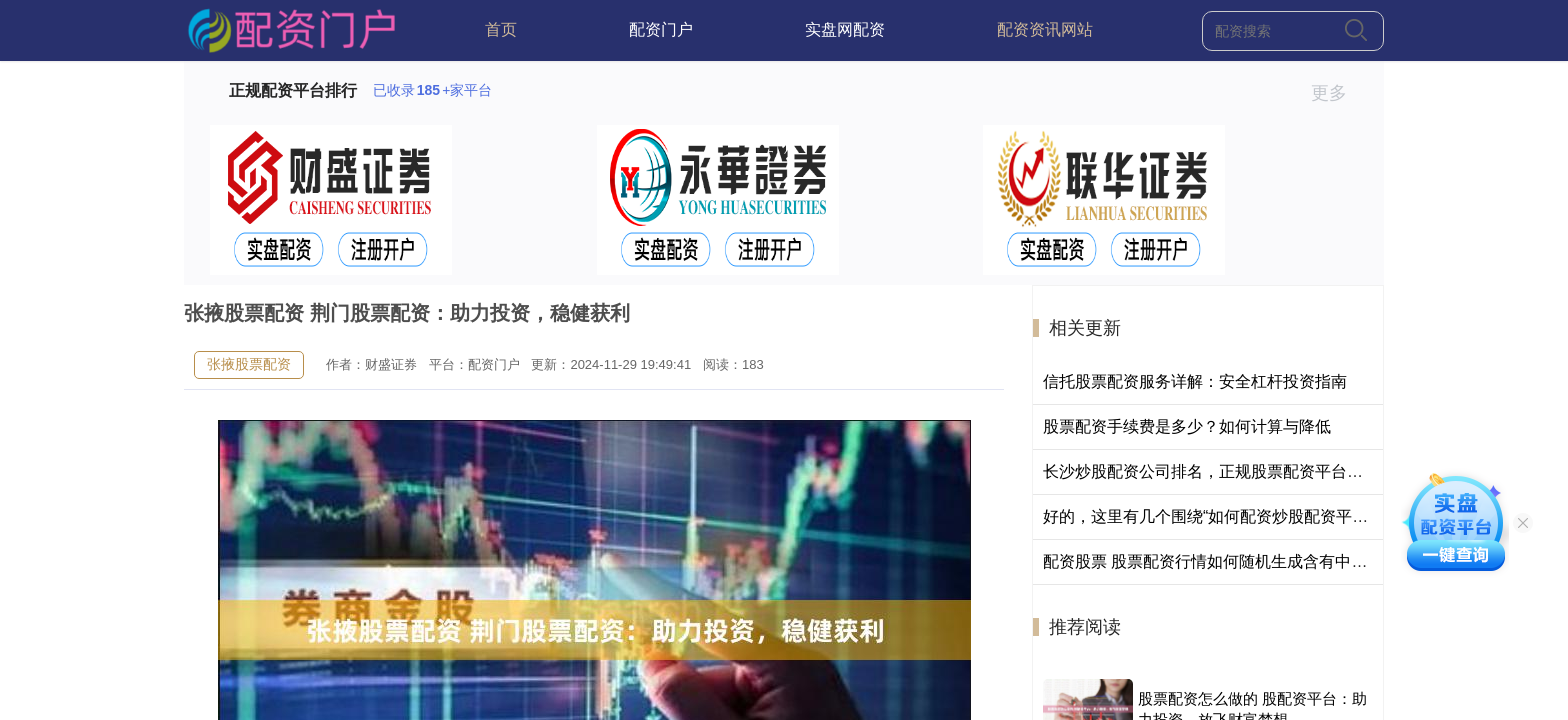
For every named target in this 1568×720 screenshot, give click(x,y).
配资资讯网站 (1045, 29)
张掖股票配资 (249, 364)
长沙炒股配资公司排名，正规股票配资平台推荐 (1211, 471)
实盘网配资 (845, 29)
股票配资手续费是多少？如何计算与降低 (1187, 426)
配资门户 (661, 29)
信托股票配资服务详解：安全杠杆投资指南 (1195, 381)
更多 (1337, 93)
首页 (501, 29)
